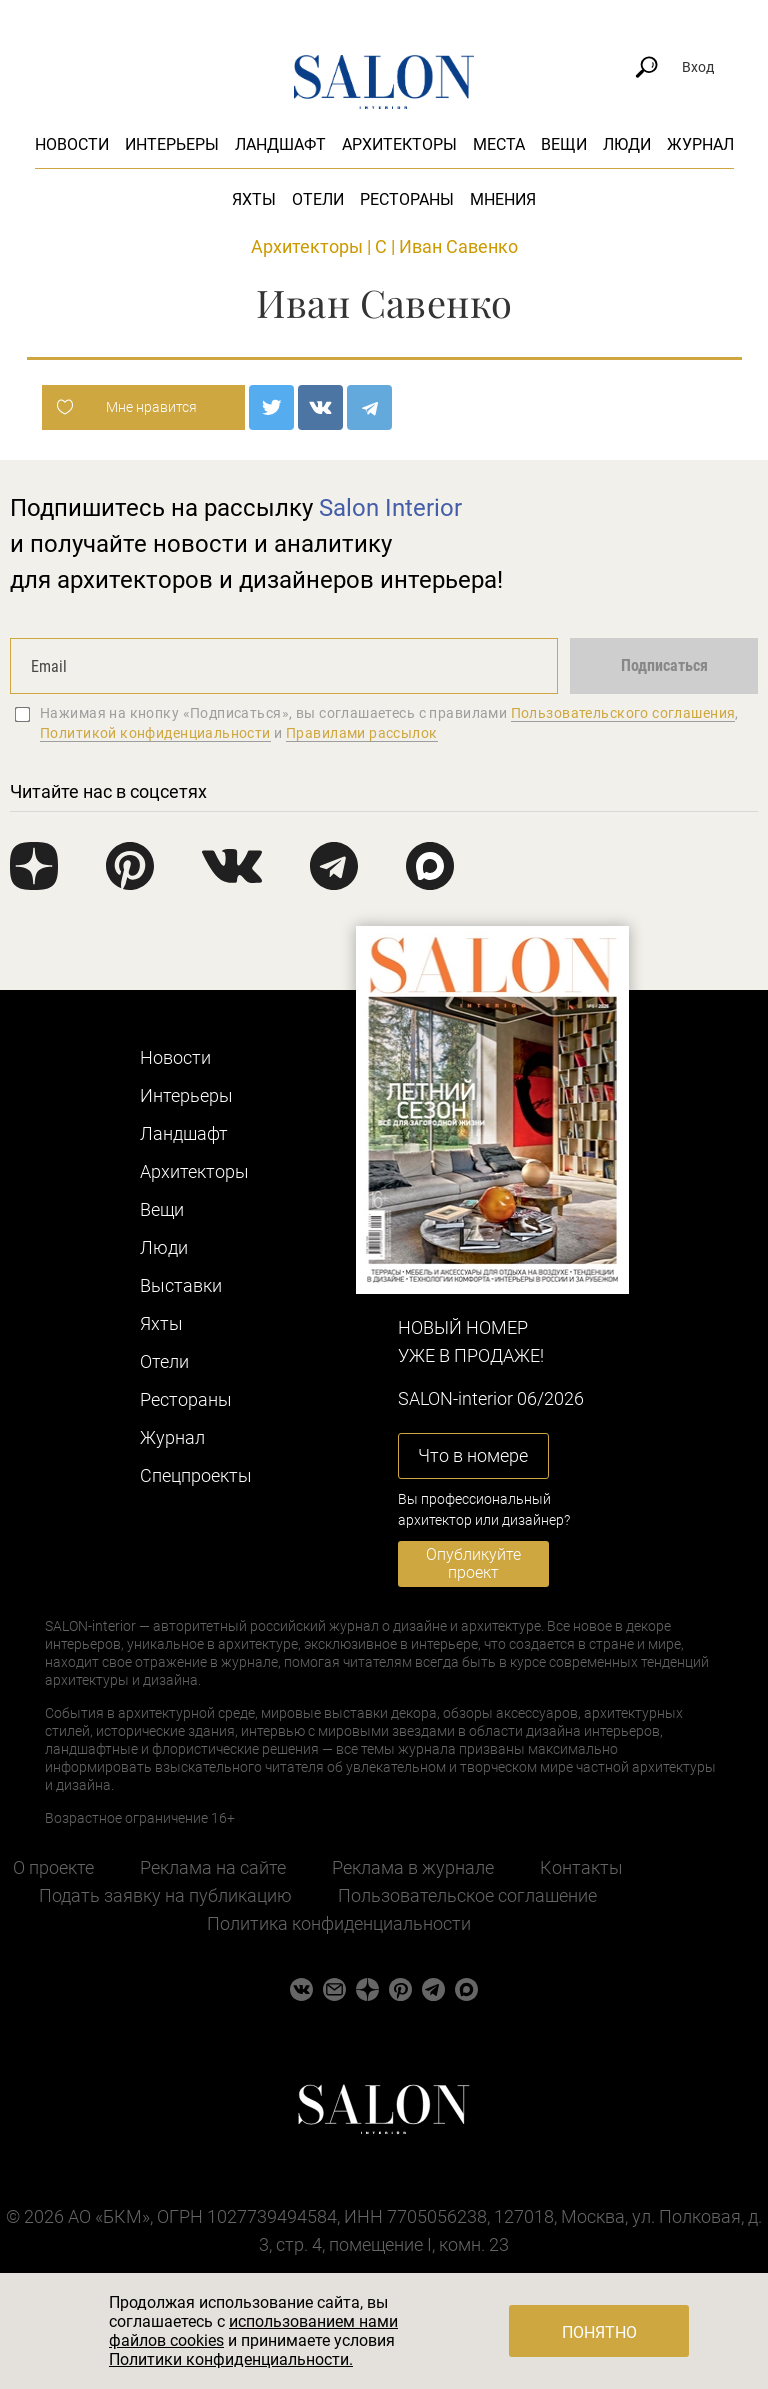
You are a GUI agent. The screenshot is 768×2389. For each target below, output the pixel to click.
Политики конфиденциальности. (231, 2359)
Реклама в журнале (413, 1867)
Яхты (254, 199)
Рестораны (407, 199)
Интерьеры (172, 144)
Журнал (700, 144)
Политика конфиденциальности (339, 1923)
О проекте (53, 1867)
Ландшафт (280, 144)
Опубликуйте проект (473, 1563)
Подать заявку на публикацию (165, 1895)
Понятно (599, 2332)
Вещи (564, 144)
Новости (72, 144)
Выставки (181, 1285)
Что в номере (473, 1455)
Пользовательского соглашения (623, 713)
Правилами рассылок (362, 733)
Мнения (503, 199)
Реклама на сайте (213, 1867)
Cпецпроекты (196, 1475)
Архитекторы (399, 144)
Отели (318, 199)
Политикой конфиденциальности (155, 733)
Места (499, 144)
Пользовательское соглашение (467, 1895)
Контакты (581, 1867)
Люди (627, 144)
